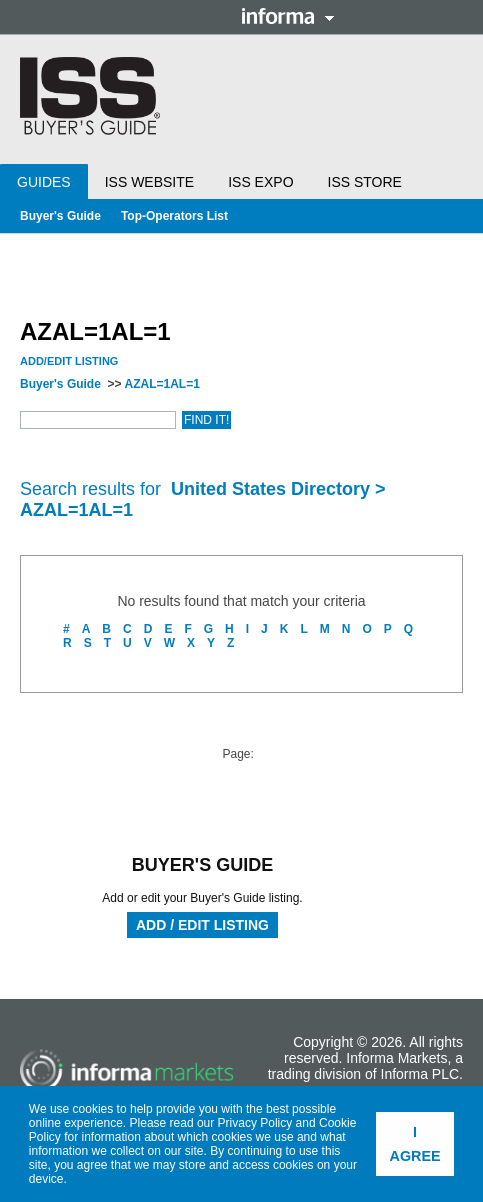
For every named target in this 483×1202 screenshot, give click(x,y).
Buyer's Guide (60, 216)
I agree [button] (415, 1144)
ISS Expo (260, 182)
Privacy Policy (255, 1123)
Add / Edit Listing (202, 925)
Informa (288, 16)
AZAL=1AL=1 (161, 384)
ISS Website (149, 182)
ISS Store (365, 182)
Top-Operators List (174, 216)
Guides (44, 182)
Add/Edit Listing (69, 361)
